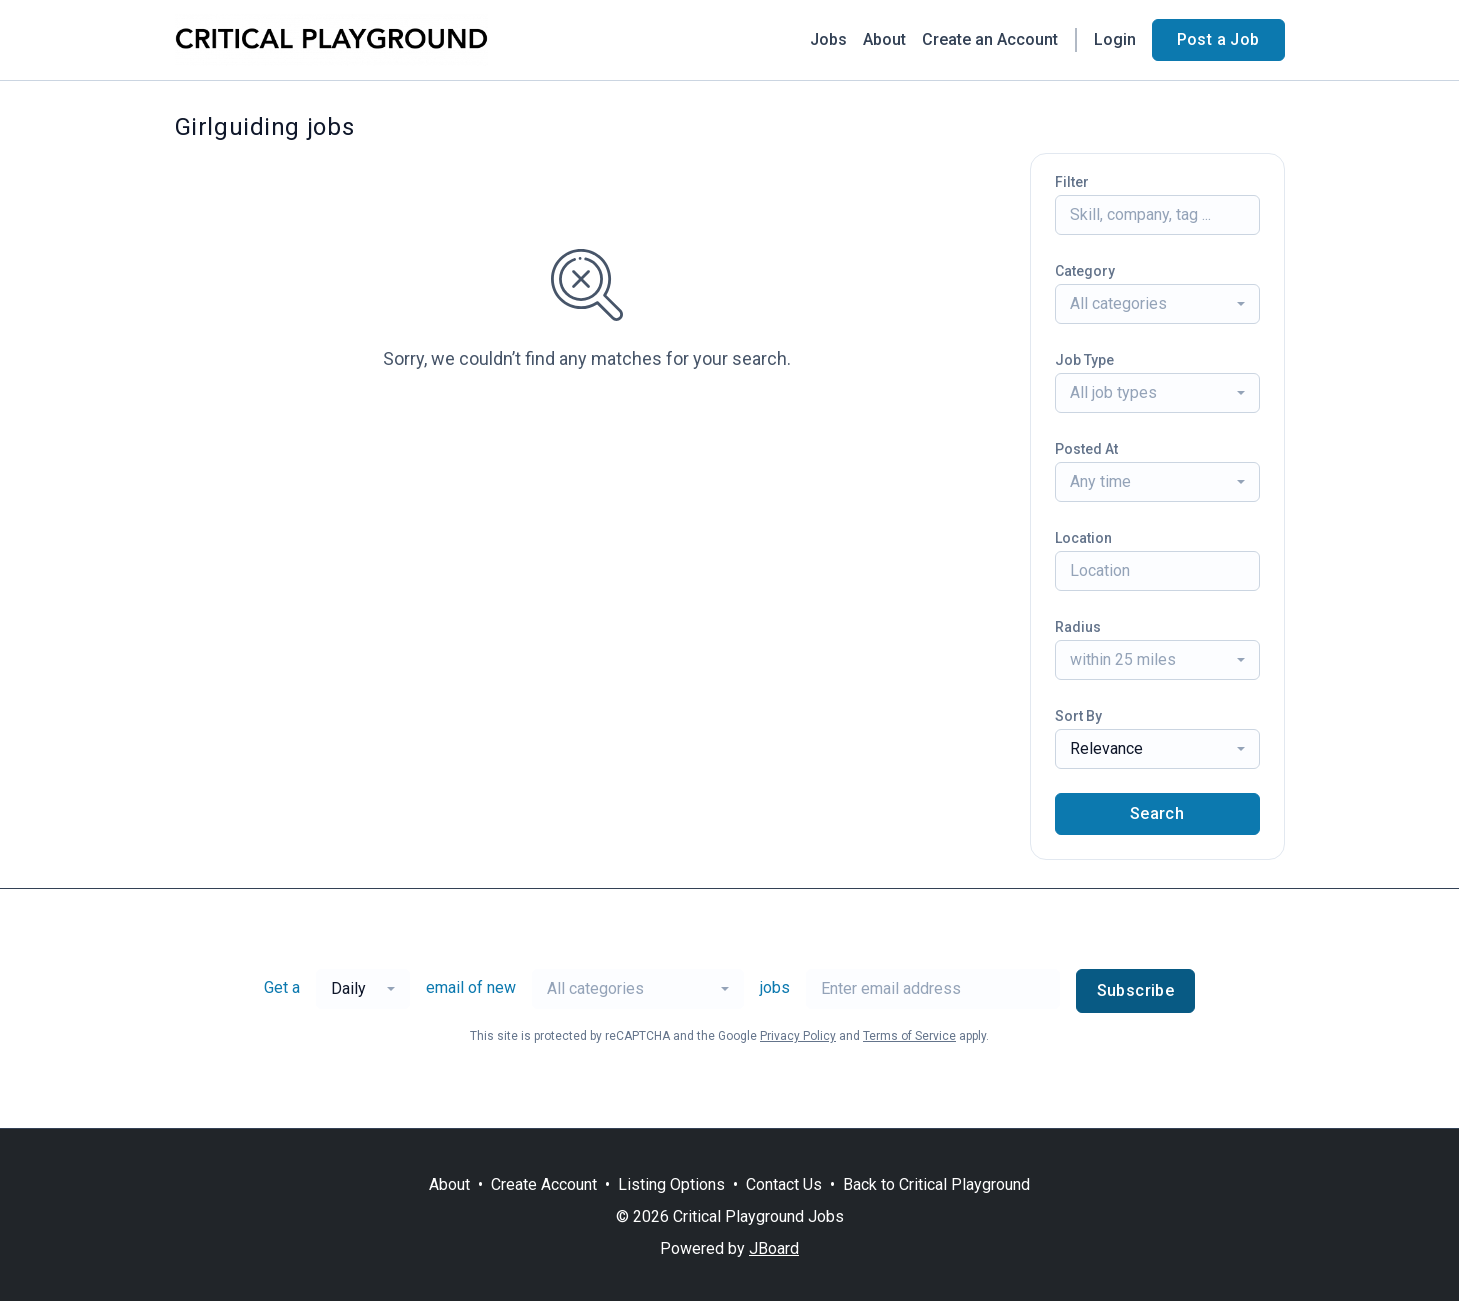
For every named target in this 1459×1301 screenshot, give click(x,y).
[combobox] (1157, 304)
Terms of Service (909, 1036)
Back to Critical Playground (936, 1184)
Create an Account (990, 39)
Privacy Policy (798, 1036)
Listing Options (671, 1184)
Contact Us (784, 1184)
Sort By (1078, 716)
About (884, 39)
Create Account (544, 1184)
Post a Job (1218, 39)
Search (1157, 813)
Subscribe (1136, 990)
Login (1115, 39)
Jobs (828, 39)
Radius (1078, 627)
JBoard (774, 1248)
